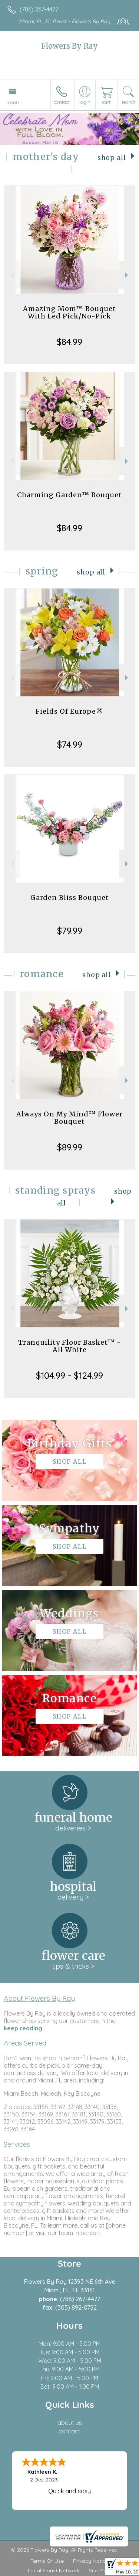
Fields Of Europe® (69, 711)
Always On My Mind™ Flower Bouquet (69, 1118)
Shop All (111, 158)
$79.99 (69, 930)
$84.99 (69, 341)
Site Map (99, 2570)
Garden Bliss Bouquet (69, 897)
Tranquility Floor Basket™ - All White (69, 1346)
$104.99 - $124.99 (69, 1375)
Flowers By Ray (69, 46)
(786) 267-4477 (39, 9)
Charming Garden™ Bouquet (69, 495)
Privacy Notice (91, 2561)
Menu (12, 102)
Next (127, 275)
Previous (12, 275)
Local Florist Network (54, 2570)
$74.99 (69, 744)
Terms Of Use (47, 2561)
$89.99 (69, 1147)
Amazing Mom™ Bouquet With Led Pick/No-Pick (69, 312)
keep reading (23, 2028)
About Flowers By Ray (39, 1998)
